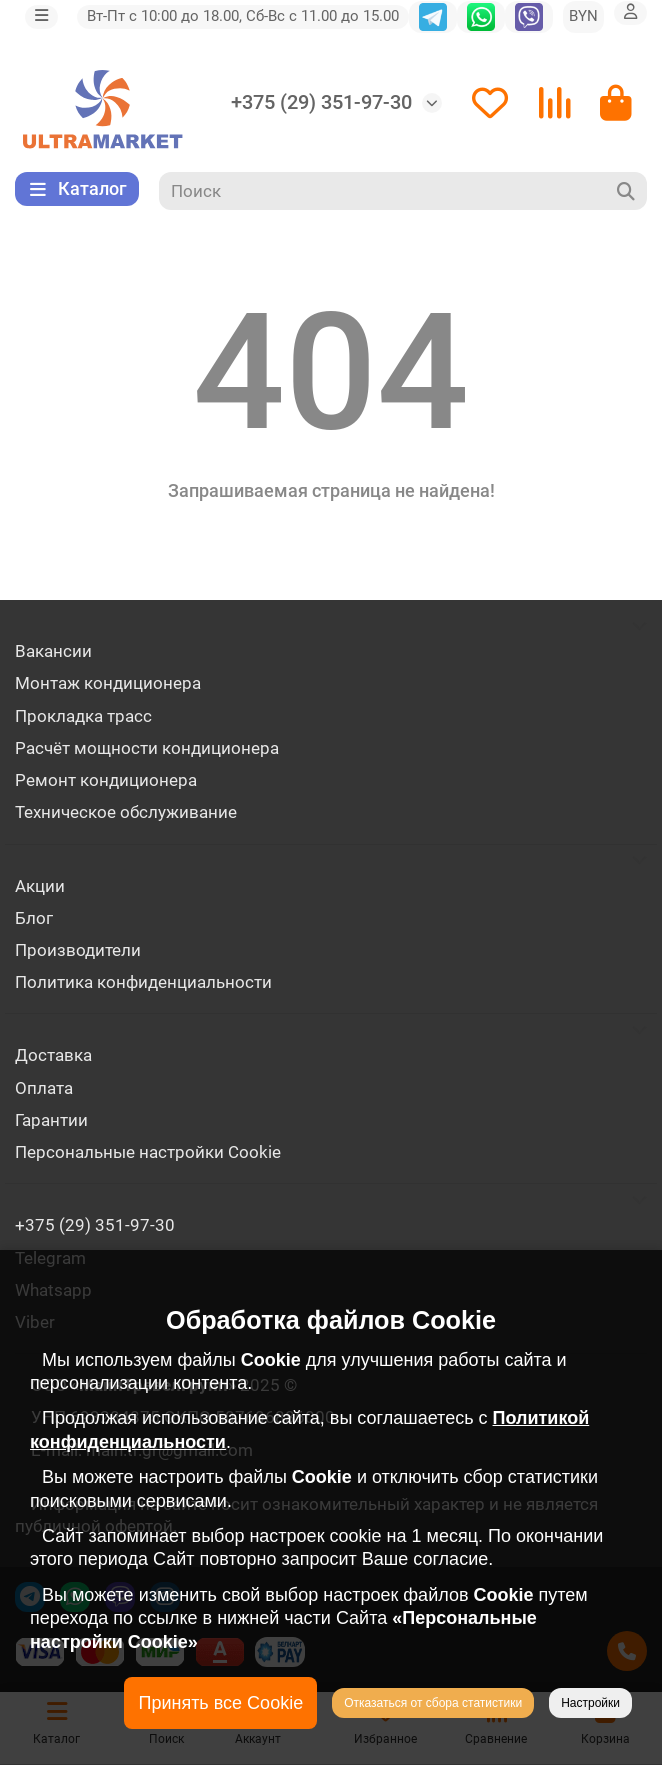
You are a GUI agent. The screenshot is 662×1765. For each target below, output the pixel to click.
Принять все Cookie (220, 1703)
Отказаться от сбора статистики (433, 1703)
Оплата (44, 1088)
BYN (583, 16)
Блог (34, 918)
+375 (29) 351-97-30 (321, 102)
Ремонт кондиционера (106, 780)
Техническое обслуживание (126, 812)
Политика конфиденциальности (143, 982)
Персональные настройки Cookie (148, 1152)
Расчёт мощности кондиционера (147, 748)
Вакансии (53, 651)
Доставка (53, 1055)
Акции (40, 886)
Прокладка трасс (83, 716)
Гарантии (51, 1120)
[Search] (403, 191)
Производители (78, 950)
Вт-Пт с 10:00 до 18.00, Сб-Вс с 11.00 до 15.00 (243, 16)
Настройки (590, 1703)
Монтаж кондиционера (108, 683)
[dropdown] (41, 17)
